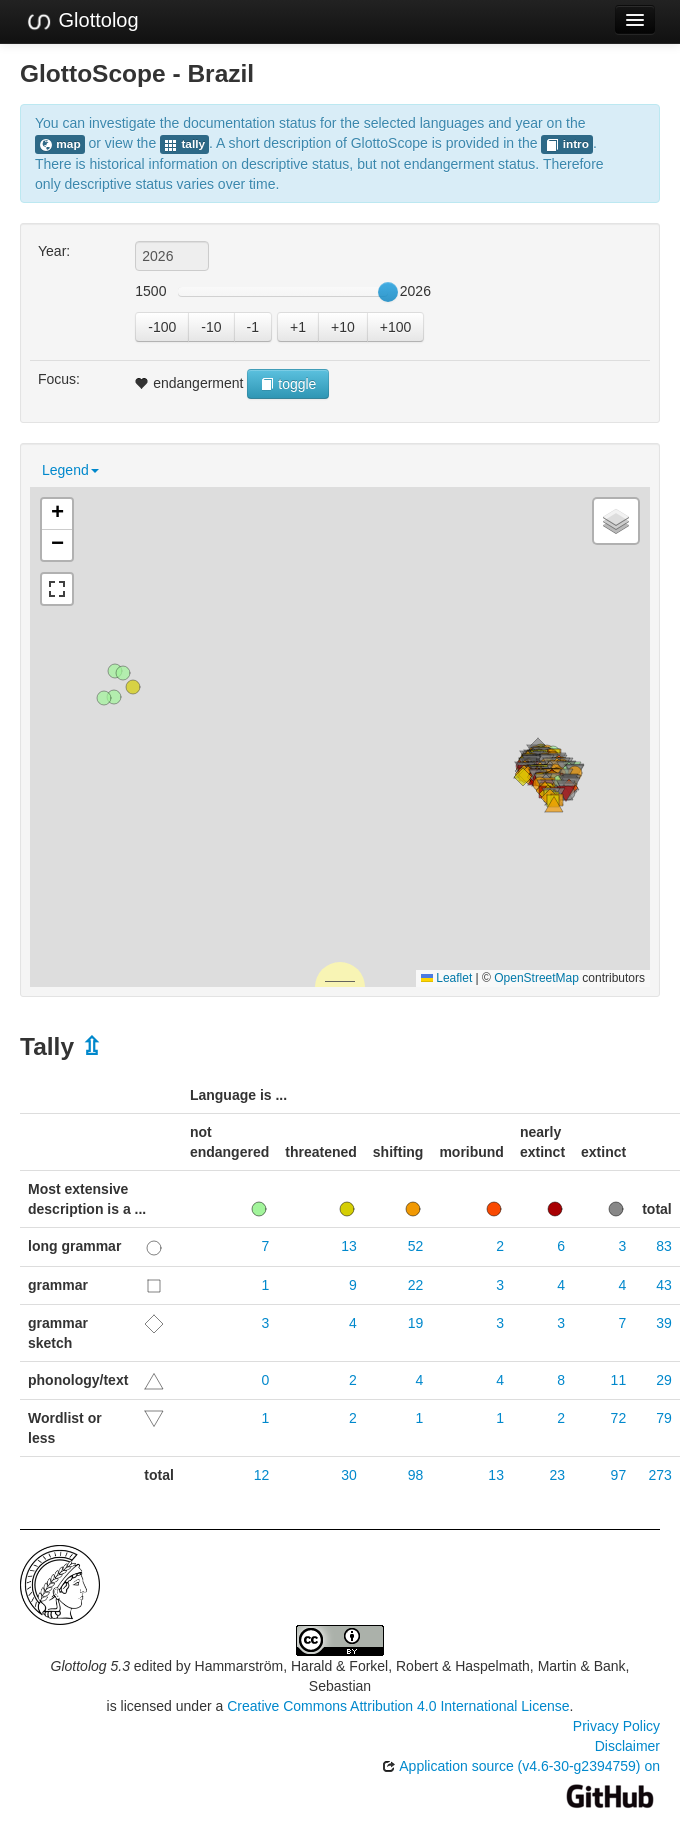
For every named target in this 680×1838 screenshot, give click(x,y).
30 (349, 1475)
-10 (211, 327)
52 (416, 1246)
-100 (162, 327)
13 (349, 1246)
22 (416, 1285)
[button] (523, 777)
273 (659, 1475)
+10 (343, 327)
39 (664, 1323)
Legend (70, 470)
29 (664, 1380)
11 (619, 1380)
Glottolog (82, 21)
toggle (288, 384)
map (60, 144)
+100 (396, 327)
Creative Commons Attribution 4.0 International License (398, 1706)
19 (416, 1323)
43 (664, 1285)
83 (664, 1246)
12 (262, 1475)
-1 (253, 327)
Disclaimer (627, 1746)
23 (557, 1475)
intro (567, 144)
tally (184, 144)
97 (619, 1475)
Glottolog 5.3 (90, 1666)
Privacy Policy (616, 1726)
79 (664, 1418)
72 (619, 1418)
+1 (298, 327)
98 (416, 1475)
